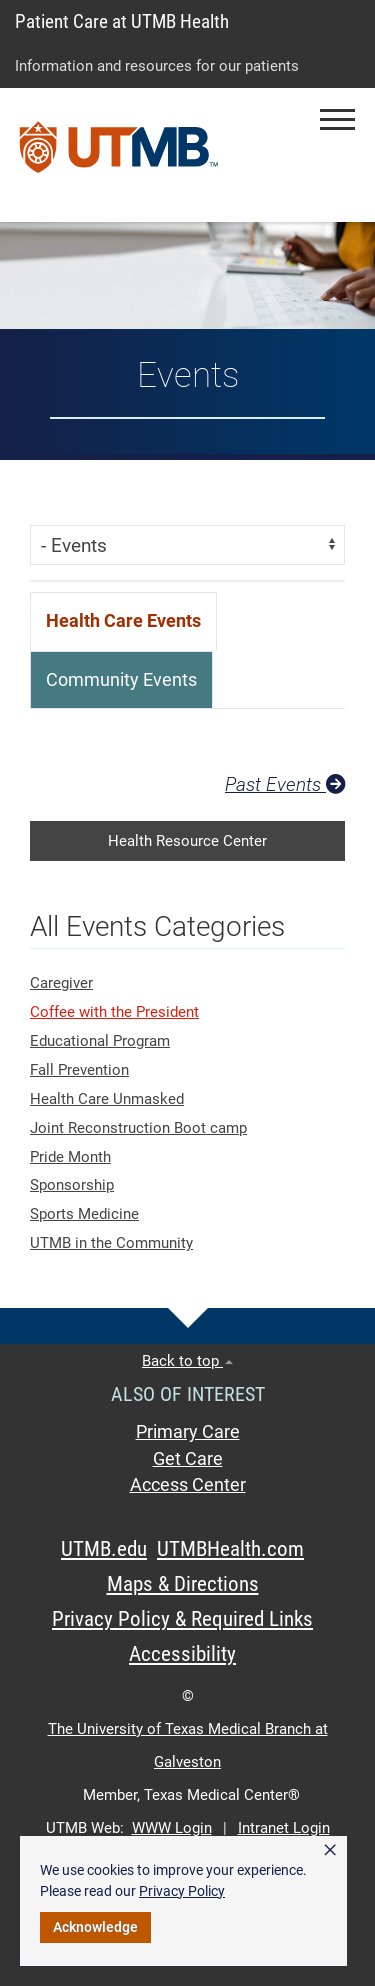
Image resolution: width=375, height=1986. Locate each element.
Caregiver (61, 983)
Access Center (188, 1485)
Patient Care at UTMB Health (122, 21)
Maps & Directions (183, 1584)
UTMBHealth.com (230, 1549)
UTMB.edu (104, 1549)
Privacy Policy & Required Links (182, 1619)
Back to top (187, 1361)
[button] (337, 119)
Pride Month (70, 1157)
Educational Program (100, 1041)
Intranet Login (284, 1828)
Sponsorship (72, 1185)
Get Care (188, 1459)
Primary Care (188, 1432)
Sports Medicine (84, 1214)
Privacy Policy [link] (182, 1891)
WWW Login (172, 1828)
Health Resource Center (187, 841)
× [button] (330, 1850)
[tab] (123, 621)
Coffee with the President (114, 1012)
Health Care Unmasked (107, 1099)
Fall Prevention (79, 1070)
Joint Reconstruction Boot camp (138, 1128)
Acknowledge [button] (95, 1927)
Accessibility (182, 1654)
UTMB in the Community (111, 1243)
